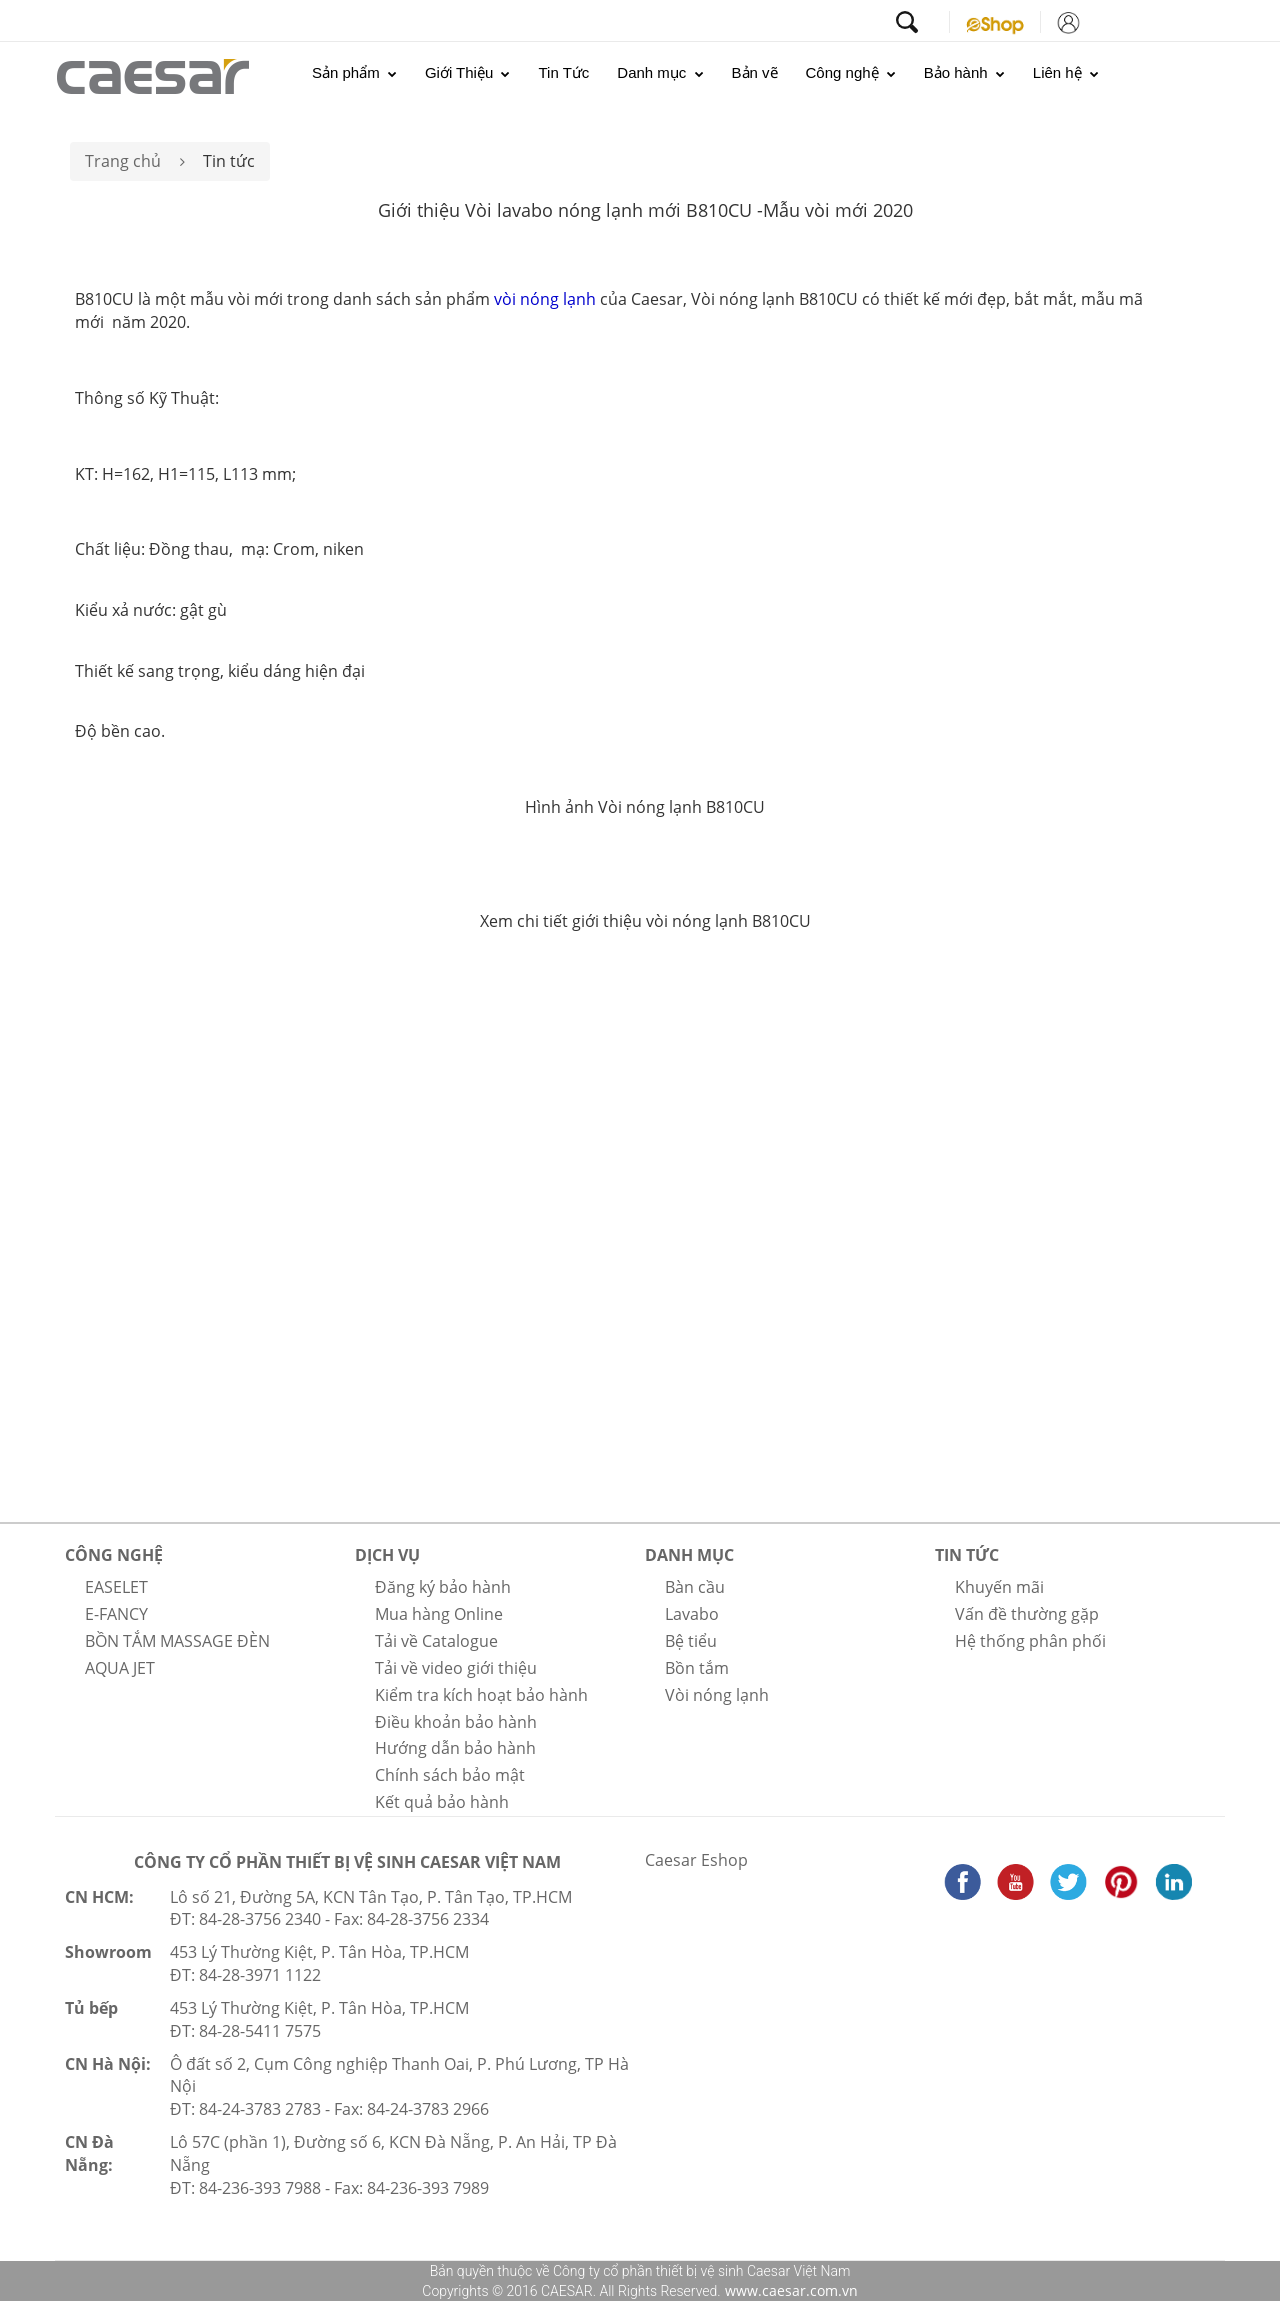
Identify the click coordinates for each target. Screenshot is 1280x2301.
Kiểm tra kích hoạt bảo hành (481, 1695)
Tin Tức (563, 72)
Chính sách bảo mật (450, 1775)
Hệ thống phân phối (1030, 1641)
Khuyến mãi (999, 1587)
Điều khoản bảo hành (456, 1722)
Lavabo (692, 1614)
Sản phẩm (354, 72)
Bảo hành (964, 72)
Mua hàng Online (439, 1614)
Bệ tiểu (691, 1641)
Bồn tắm (697, 1668)
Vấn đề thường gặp (1027, 1614)
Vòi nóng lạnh (717, 1695)
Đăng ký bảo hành (443, 1587)
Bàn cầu (695, 1587)
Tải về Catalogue (436, 1641)
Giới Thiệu (468, 72)
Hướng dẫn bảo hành (455, 1748)
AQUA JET (120, 1668)
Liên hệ (1066, 72)
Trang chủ (123, 161)
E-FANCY (116, 1614)
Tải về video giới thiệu (456, 1668)
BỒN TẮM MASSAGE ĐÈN (177, 1641)
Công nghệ (851, 72)
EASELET (116, 1587)
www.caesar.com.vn (789, 2290)
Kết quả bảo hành (442, 1802)
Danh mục (660, 72)
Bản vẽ (755, 72)
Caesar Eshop (696, 1860)
